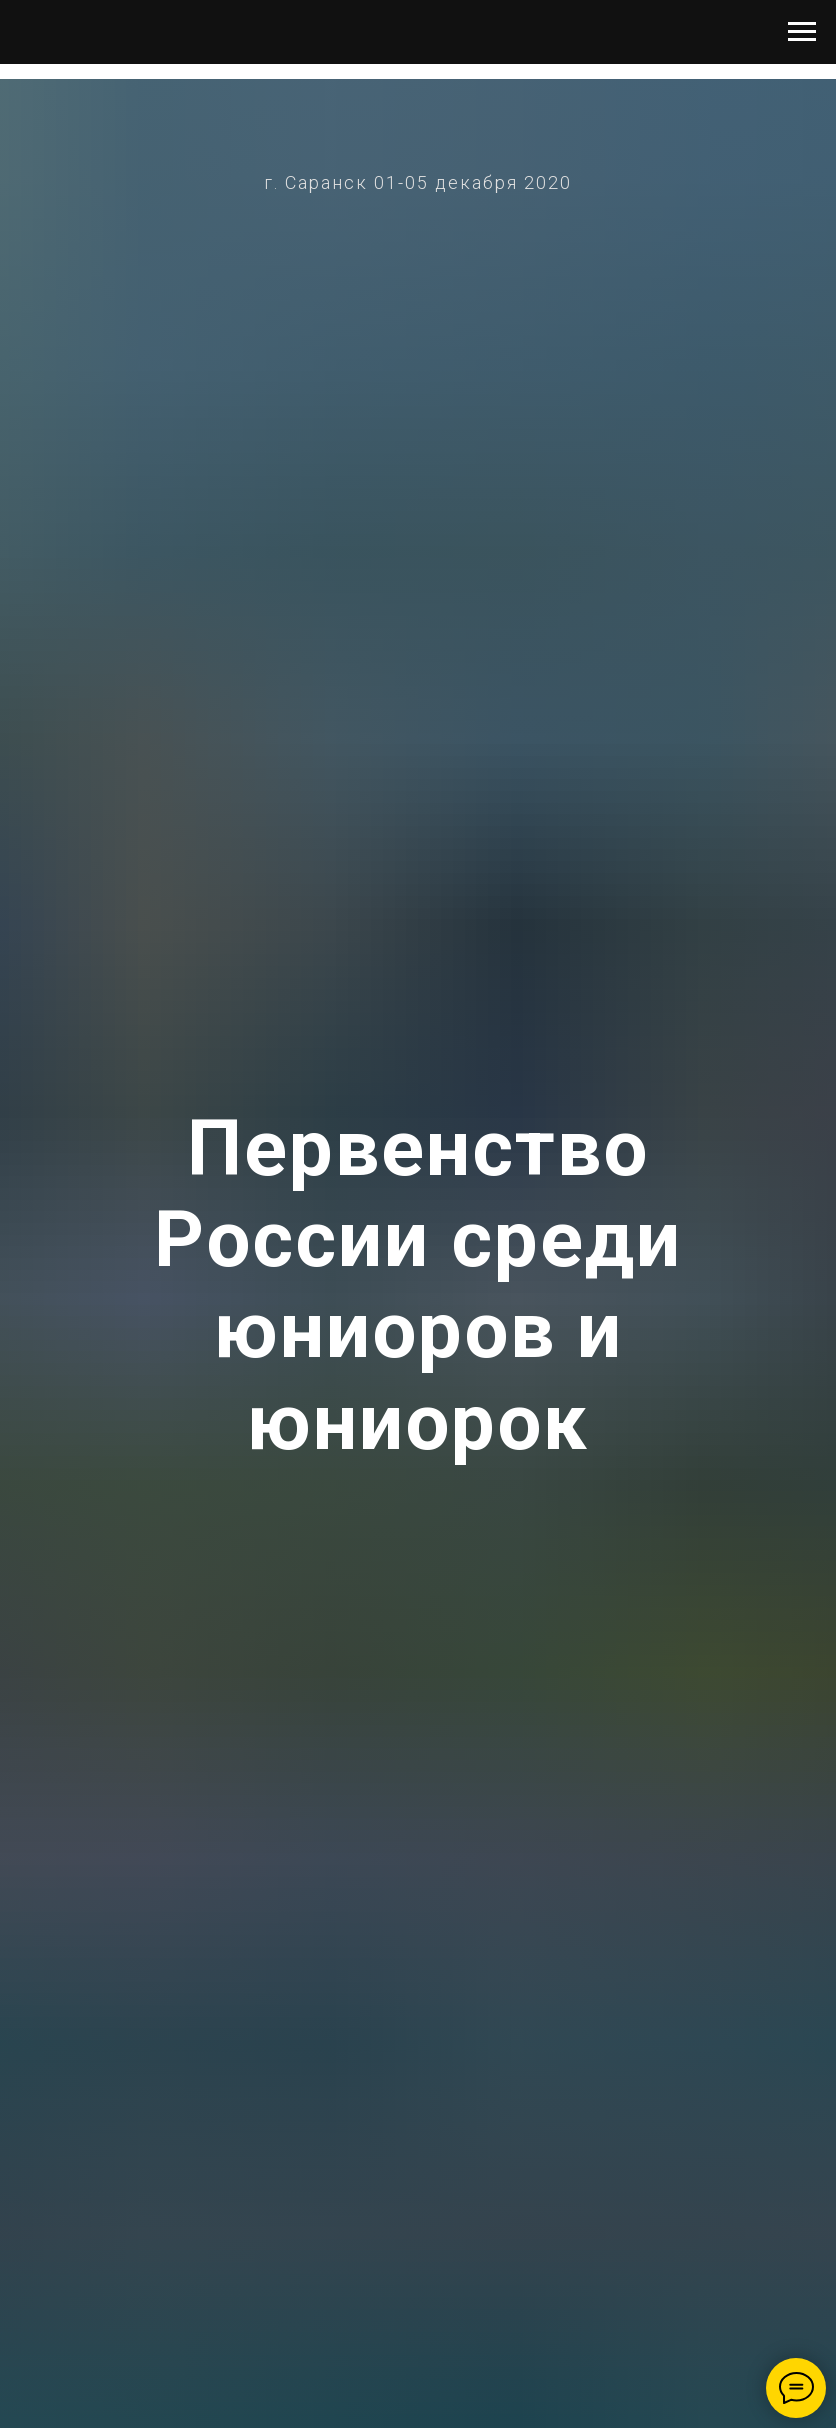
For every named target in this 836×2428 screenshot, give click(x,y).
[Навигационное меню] (802, 32)
